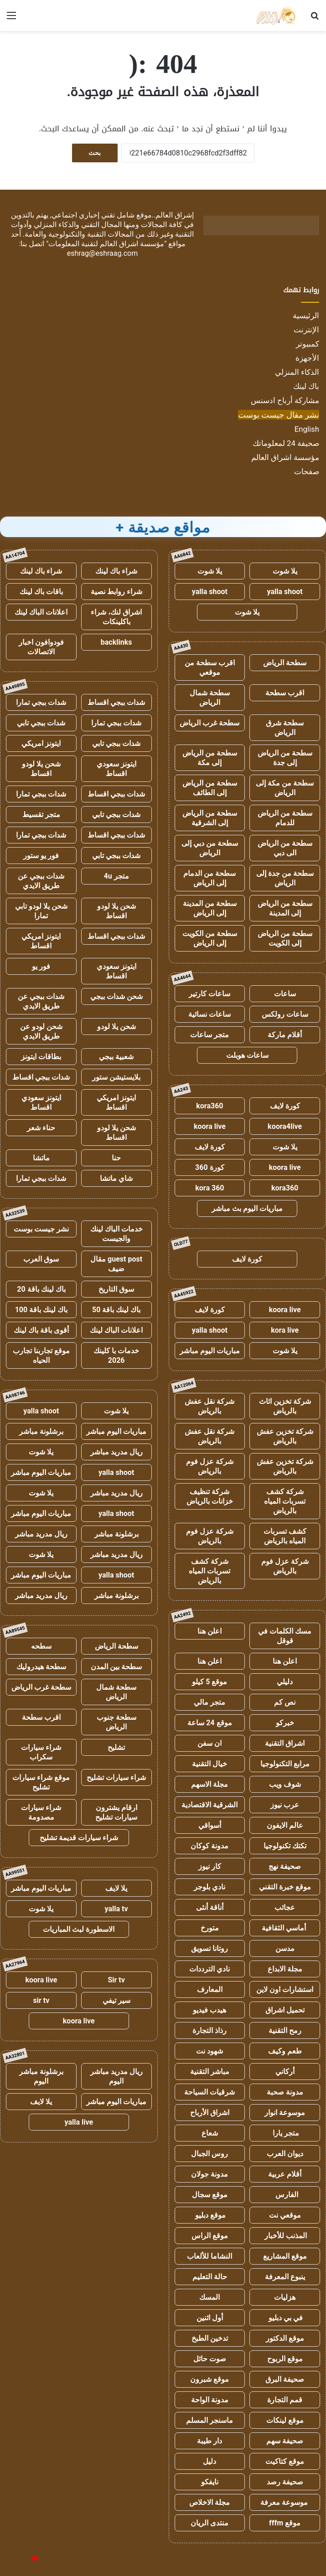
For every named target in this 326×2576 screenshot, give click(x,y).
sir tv (41, 2000)
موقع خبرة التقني (285, 1887)
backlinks (116, 642)
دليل (209, 2461)
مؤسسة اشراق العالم (285, 457)
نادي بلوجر (209, 1887)
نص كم (284, 1702)
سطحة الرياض (284, 662)
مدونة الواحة (209, 2399)
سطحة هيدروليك (41, 1666)
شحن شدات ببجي (116, 996)
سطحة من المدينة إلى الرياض (210, 908)
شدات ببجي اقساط (116, 702)
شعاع (210, 2133)
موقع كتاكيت (284, 2461)
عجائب (284, 1907)
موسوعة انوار (284, 2112)
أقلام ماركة (285, 1034)
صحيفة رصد (285, 2482)
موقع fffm (284, 2523)
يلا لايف (116, 1888)
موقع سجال (210, 2194)
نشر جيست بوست (41, 1229)
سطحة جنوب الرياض (116, 1722)
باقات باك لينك (41, 591)
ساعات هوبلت (247, 1055)
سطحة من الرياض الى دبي (285, 848)
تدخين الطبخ (209, 2338)
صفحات (306, 471)
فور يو (41, 966)
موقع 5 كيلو (209, 1681)
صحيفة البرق (284, 2379)
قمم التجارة (284, 2399)
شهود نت (209, 2051)
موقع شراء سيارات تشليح (41, 1782)
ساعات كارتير (209, 993)
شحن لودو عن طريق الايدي (41, 1031)
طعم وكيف (285, 2051)
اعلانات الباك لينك (41, 612)
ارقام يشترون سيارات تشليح (116, 1812)
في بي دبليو (285, 2317)
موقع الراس (209, 2235)
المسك (209, 2297)
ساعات (285, 993)
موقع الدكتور (285, 2338)
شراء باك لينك (116, 571)
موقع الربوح (285, 2358)
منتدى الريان (209, 2523)
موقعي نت (285, 2215)
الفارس (285, 2194)
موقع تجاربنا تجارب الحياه (41, 1355)
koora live (210, 1126)
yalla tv (116, 1908)
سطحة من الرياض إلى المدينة (285, 908)
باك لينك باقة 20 (41, 1289)
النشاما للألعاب (209, 2256)
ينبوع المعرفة (285, 2276)
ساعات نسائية (209, 1014)
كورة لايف (285, 1106)
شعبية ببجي (116, 1056)
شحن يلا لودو (116, 1026)
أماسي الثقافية (285, 1928)
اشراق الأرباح (209, 2112)
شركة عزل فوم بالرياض (209, 1466)
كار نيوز (209, 1866)
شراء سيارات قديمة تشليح (79, 1837)
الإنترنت (306, 329)
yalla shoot (285, 591)
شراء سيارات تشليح (116, 1777)
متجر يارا (285, 2133)
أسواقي (209, 1825)
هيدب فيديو (209, 2010)
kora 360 (209, 1188)
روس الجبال (209, 2153)
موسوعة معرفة (285, 2502)
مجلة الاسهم (209, 1784)
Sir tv (116, 1980)
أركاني (285, 2071)
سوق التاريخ (116, 1289)
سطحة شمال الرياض (210, 697)
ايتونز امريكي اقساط (41, 941)
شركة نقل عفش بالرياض (209, 1406)
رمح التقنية (285, 2030)
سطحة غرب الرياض (209, 723)
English (307, 429)
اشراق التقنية (285, 1743)
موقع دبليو (209, 2215)
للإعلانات (20, 2559)
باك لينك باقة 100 (41, 1309)
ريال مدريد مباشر (116, 1452)
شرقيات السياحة (209, 2092)
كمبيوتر (307, 343)
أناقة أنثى (209, 1907)
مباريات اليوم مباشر (210, 1350)
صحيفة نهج (285, 1866)
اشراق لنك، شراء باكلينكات (116, 617)
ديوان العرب (285, 2153)
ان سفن (209, 1743)
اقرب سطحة (284, 692)
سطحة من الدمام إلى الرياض (209, 878)
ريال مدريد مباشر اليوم (116, 2076)
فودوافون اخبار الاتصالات (41, 647)
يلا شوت (285, 571)
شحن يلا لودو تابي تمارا (41, 911)
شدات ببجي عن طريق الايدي (41, 881)
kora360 (209, 1106)
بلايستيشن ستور (116, 1077)
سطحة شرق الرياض (285, 728)
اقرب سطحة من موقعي (210, 667)
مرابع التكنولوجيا (285, 1763)
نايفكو (209, 2482)
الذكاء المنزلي (297, 372)
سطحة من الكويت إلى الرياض (209, 938)
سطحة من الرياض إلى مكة (209, 758)
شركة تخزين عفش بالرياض (285, 1436)
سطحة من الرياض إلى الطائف (209, 788)
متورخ (210, 1928)
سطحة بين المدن (116, 1666)
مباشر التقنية (209, 2071)
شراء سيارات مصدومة (41, 1812)
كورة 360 (209, 1167)
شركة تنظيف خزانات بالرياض (209, 1496)
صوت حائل (209, 2358)
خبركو (285, 1722)
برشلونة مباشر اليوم (41, 2076)
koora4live (285, 1126)
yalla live (78, 2122)
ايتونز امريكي (41, 743)
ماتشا (41, 1158)
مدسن (285, 1948)
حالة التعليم (209, 2276)
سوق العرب (41, 1259)
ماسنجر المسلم (209, 2420)
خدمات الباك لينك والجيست (116, 1234)
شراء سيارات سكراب (41, 1752)
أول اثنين (210, 2317)
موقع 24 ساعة (209, 1722)
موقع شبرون (209, 2379)
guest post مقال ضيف (116, 1264)
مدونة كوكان (209, 1845)
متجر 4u (116, 876)
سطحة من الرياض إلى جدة (285, 758)
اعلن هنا (209, 1631)
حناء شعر (41, 1127)
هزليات (284, 2297)
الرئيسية (306, 315)
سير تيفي (116, 2000)
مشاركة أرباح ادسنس (285, 400)
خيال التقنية (209, 1763)
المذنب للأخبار (285, 2235)
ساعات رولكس (285, 1014)
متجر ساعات (209, 1034)
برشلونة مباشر (41, 1431)
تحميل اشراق (285, 2010)
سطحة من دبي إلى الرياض (209, 848)
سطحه (41, 1646)
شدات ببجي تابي (41, 723)
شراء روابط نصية (116, 591)
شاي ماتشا (116, 1178)
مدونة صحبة (285, 2092)
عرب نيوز (284, 1804)
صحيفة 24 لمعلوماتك (286, 443)
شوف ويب (285, 1784)
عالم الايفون (285, 1825)
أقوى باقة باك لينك (41, 1330)
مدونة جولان (209, 2174)
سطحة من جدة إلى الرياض (285, 878)
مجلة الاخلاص (209, 2502)
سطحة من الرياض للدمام (285, 818)
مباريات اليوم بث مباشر (247, 1208)
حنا (116, 1158)
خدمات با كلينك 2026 (116, 1355)
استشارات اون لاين (284, 1989)
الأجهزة (307, 357)
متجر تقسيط (41, 814)
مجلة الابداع (285, 1969)
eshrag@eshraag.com (102, 253)
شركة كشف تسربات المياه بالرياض (284, 1501)
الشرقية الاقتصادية (209, 1804)
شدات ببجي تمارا (41, 702)
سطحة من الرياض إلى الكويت (285, 938)
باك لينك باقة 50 (116, 1309)
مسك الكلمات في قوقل (284, 1636)
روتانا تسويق (209, 1948)
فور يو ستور (41, 855)
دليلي (285, 1681)
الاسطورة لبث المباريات (78, 1929)
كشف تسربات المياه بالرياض (285, 1536)
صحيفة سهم (284, 2440)
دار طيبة (209, 2440)
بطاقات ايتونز (41, 1056)
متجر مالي (209, 1702)
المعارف (210, 1989)
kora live (285, 1330)
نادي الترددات (209, 1969)
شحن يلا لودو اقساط (41, 769)
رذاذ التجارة (209, 2030)
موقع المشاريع (285, 2256)
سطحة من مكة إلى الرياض (285, 788)
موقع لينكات (285, 2420)
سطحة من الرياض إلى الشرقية (209, 818)
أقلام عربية (284, 2174)
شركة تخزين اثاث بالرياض (285, 1406)
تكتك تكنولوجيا (285, 1845)
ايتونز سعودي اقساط (116, 769)
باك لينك (306, 386)
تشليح (116, 1747)
